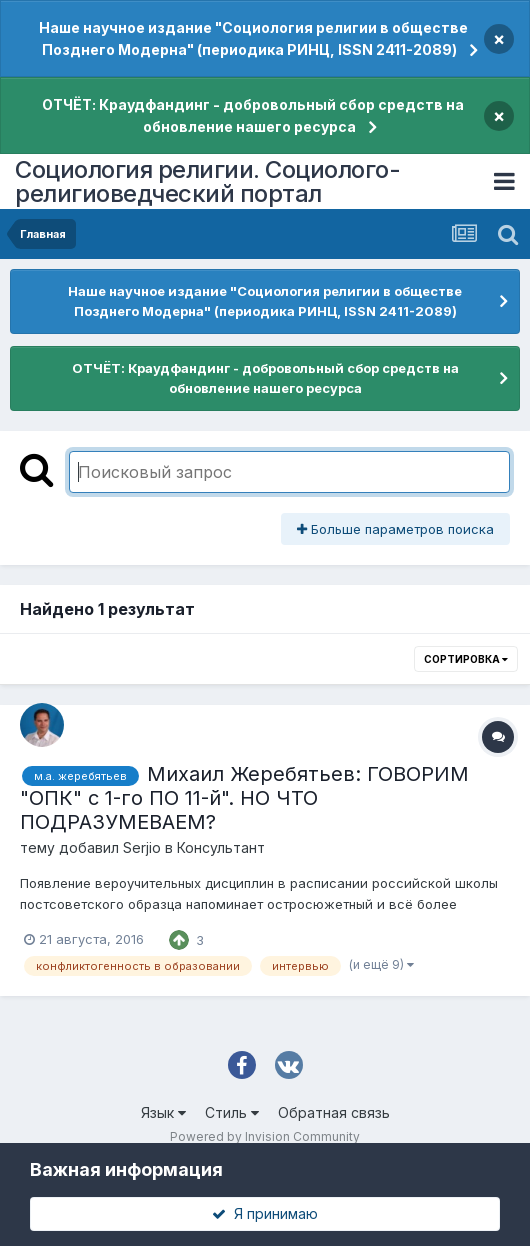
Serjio (142, 847)
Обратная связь (334, 1112)
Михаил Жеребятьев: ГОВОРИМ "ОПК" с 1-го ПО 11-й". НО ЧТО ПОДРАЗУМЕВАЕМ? (244, 798)
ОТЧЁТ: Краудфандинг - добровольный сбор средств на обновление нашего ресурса (253, 115)
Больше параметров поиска (395, 529)
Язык (163, 1112)
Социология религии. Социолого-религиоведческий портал (207, 181)
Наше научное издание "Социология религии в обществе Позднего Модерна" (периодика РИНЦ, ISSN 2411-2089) (253, 38)
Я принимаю (265, 1213)
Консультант (221, 847)
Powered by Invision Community (265, 1136)
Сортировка (466, 659)
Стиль (232, 1112)
